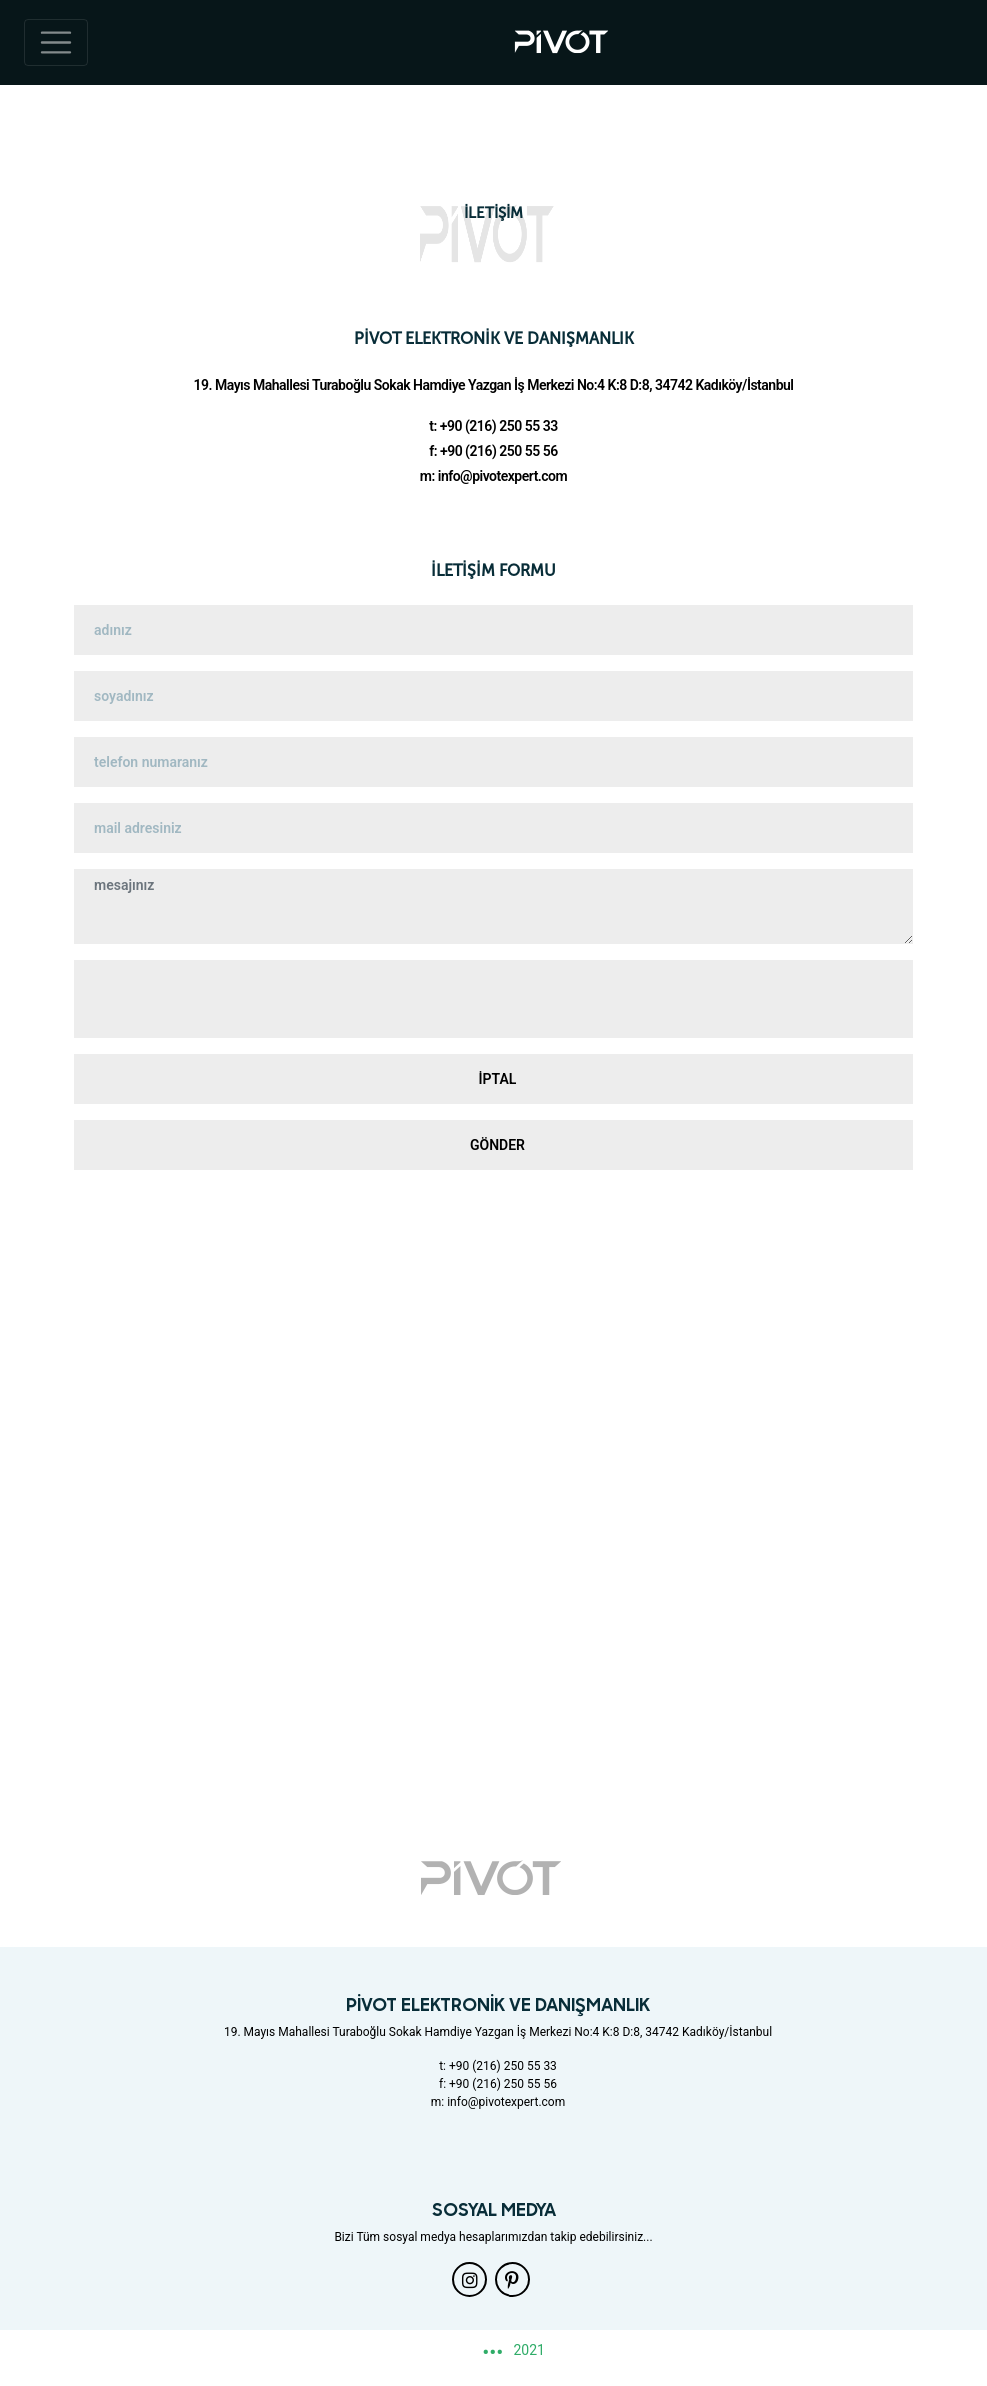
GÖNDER (497, 1145)
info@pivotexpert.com (502, 476)
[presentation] (494, 999)
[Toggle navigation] (56, 43)
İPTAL (498, 1079)
